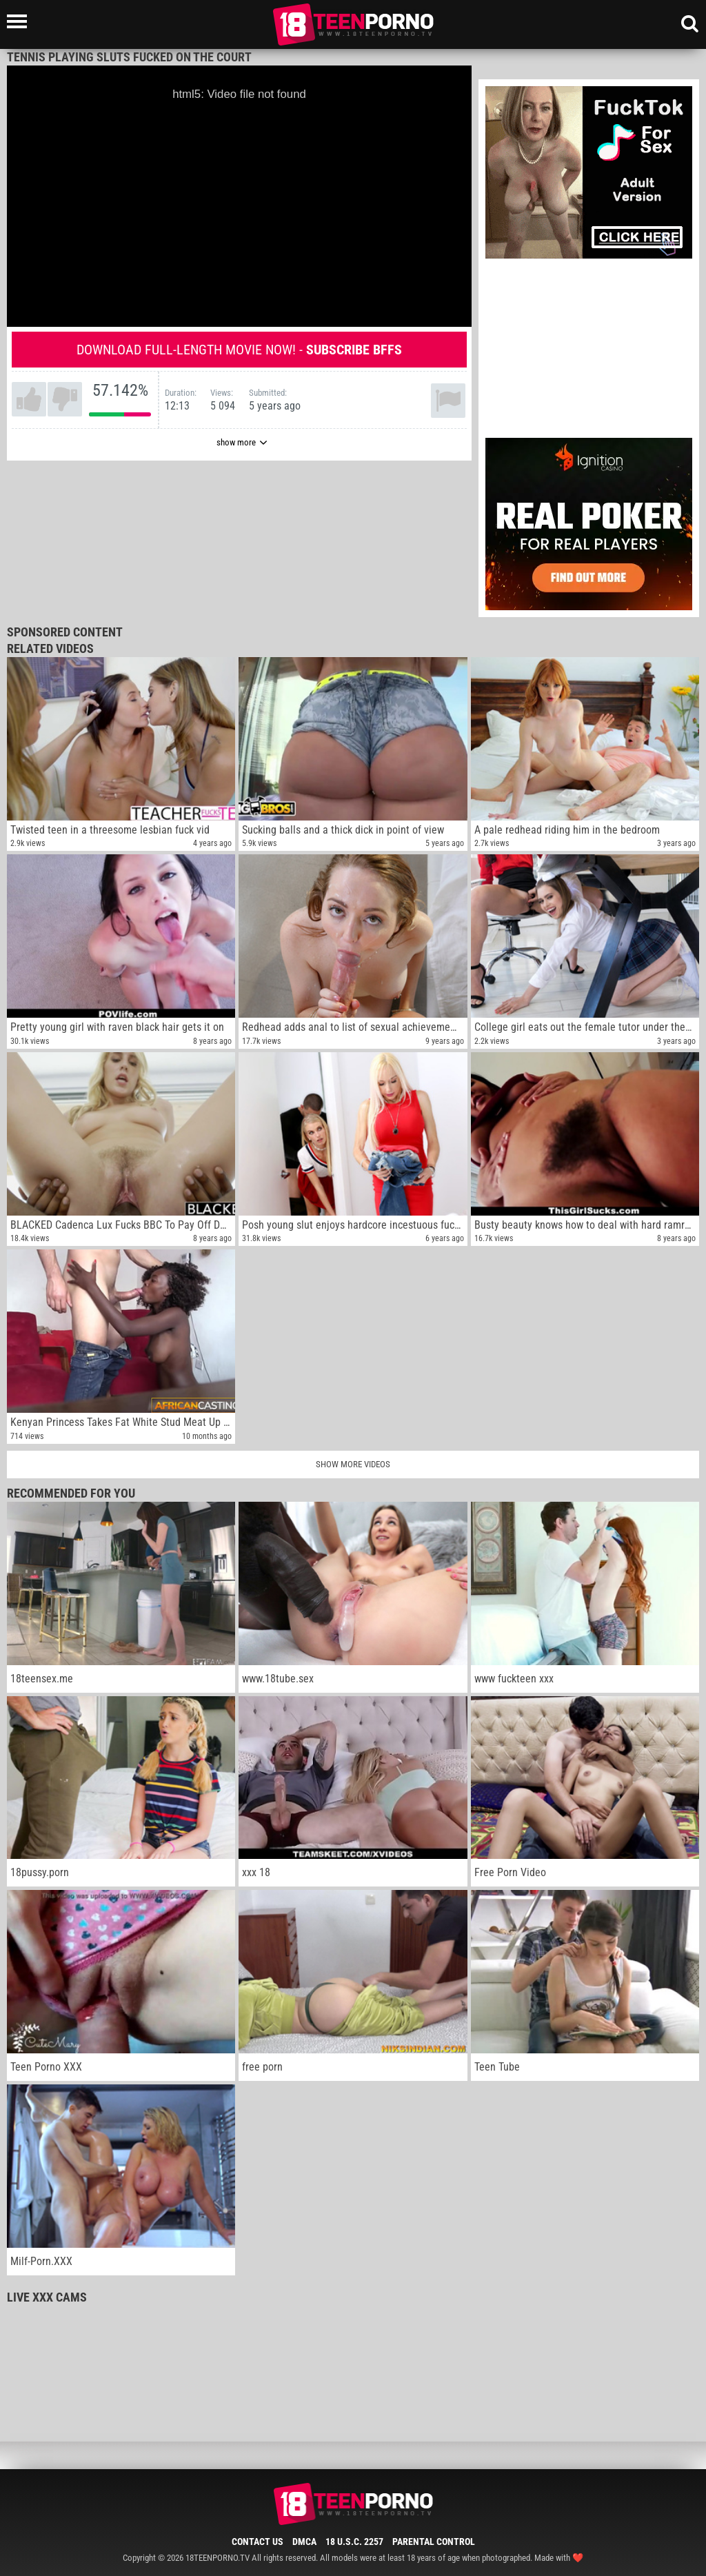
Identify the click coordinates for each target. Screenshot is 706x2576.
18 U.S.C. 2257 (354, 2541)
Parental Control (433, 2541)
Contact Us (257, 2541)
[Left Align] (20, 21)
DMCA (304, 2541)
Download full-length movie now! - (239, 349)
